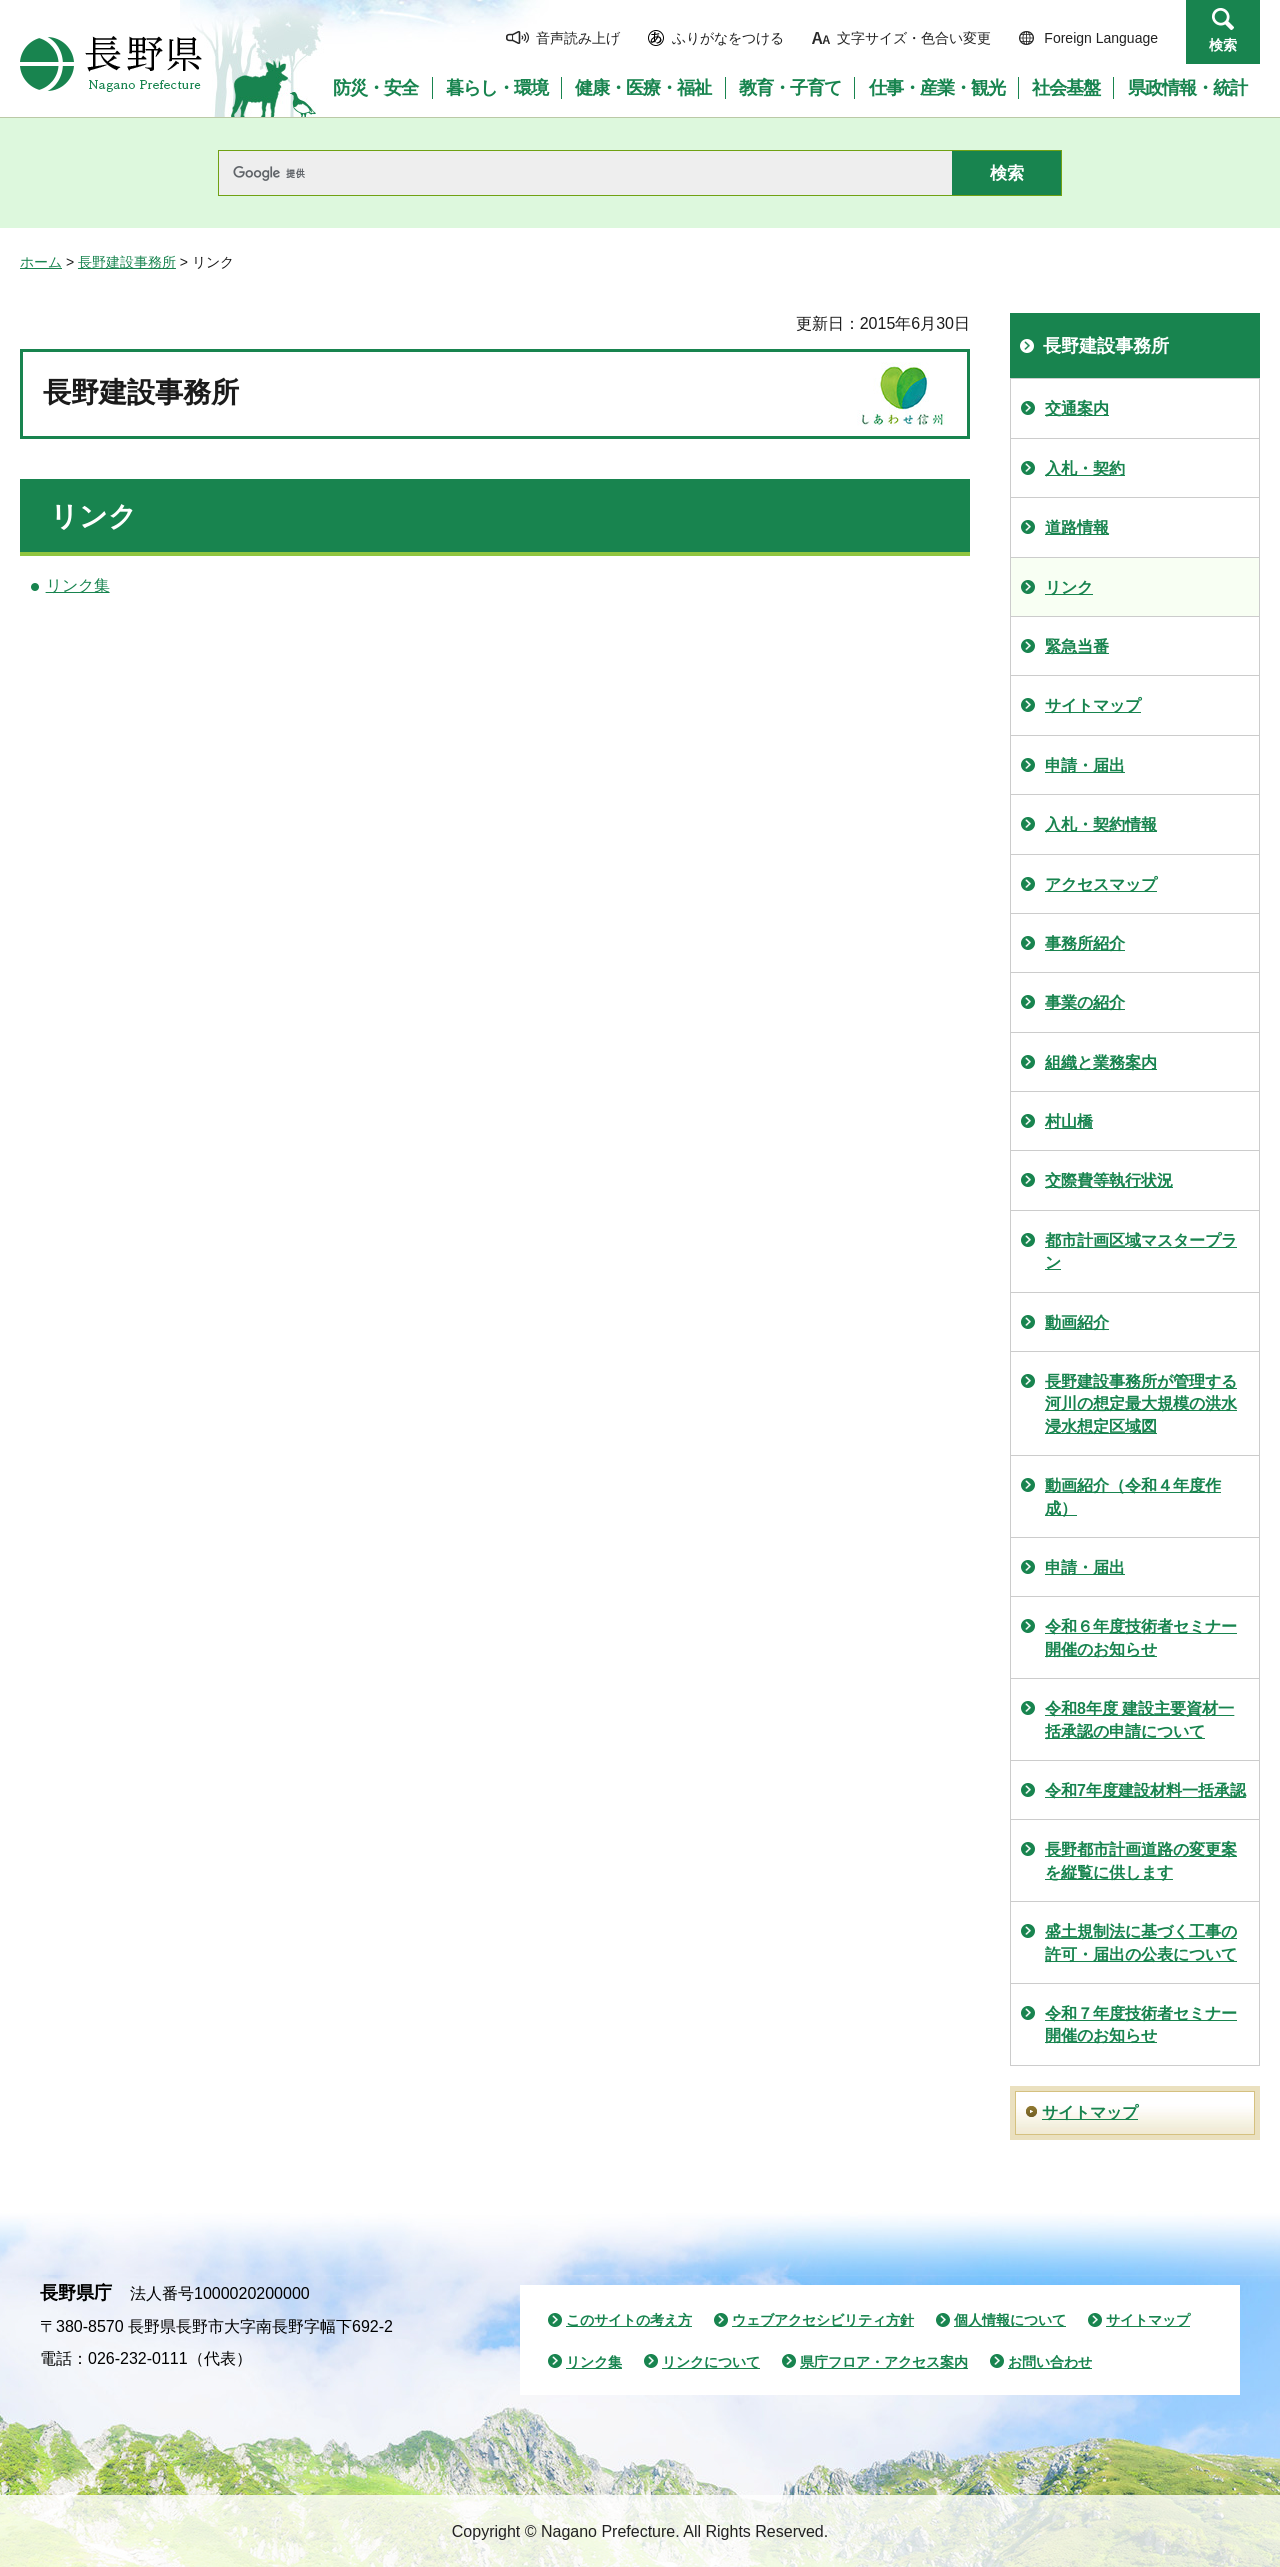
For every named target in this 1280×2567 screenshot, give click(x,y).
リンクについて (711, 2362)
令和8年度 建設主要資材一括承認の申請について (1139, 1719)
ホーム (41, 262)
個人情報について (1010, 2320)
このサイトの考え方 (629, 2320)
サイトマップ (1093, 705)
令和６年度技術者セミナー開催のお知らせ (1141, 1637)
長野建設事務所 (127, 262)
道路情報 (1077, 527)
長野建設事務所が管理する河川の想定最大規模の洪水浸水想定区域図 (1141, 1404)
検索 (1223, 45)
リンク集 (78, 585)
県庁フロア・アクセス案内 (884, 2362)
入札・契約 (1085, 468)
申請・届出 (1085, 765)
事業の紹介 (1085, 1002)
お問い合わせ (1050, 2362)
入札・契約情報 (1101, 824)
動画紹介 (1077, 1322)
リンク (1069, 587)
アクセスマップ (1101, 884)
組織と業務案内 (1101, 1062)
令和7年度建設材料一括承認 (1145, 1790)
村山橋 (1069, 1121)
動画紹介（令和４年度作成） (1133, 1496)
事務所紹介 (1085, 943)
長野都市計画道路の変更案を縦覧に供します (1141, 1860)
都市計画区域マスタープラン (1141, 1251)
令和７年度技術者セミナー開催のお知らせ (1141, 2024)
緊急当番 (1077, 646)
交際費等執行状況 (1109, 1180)
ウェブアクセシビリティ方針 (823, 2320)
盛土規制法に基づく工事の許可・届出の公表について (1141, 1942)
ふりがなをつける (728, 38)
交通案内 (1077, 408)
